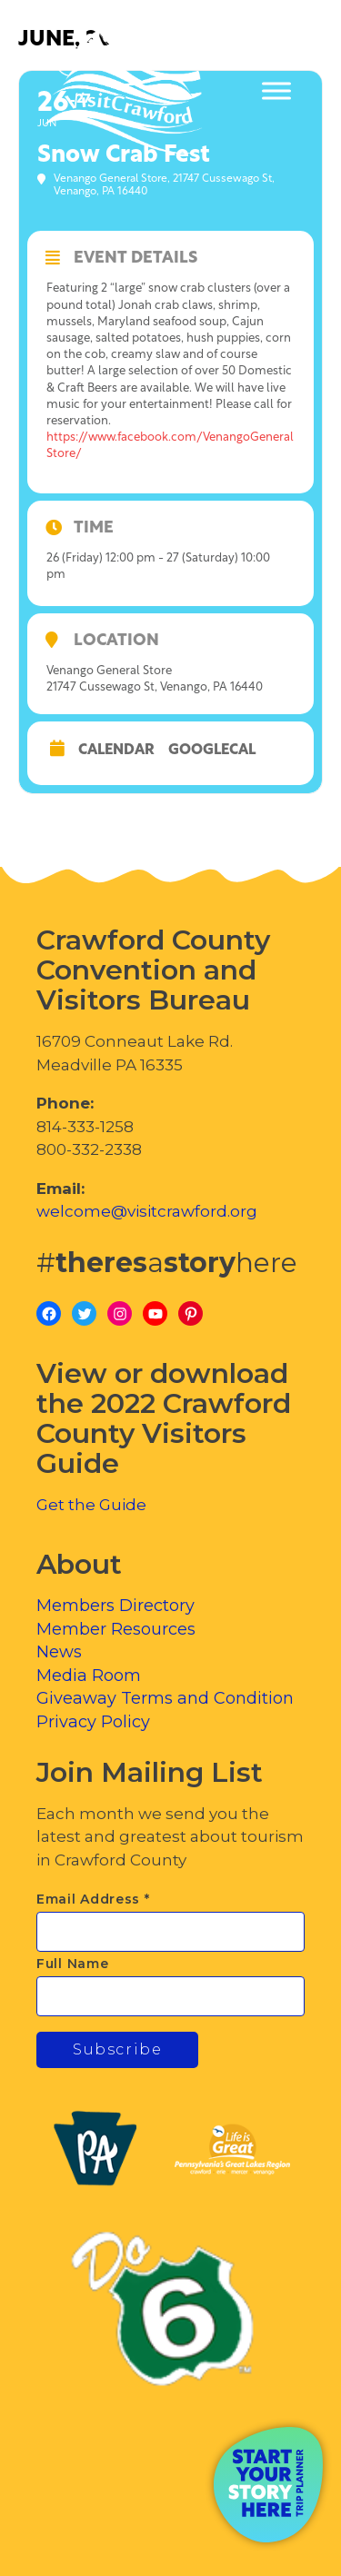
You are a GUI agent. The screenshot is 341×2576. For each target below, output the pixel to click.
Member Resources (116, 1629)
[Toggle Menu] (276, 91)
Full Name (72, 1963)
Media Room (88, 1676)
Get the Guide (91, 1505)
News (59, 1652)
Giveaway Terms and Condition (165, 1698)
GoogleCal (212, 750)
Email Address (93, 1899)
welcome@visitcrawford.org (146, 1211)
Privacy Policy (93, 1722)
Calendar (116, 750)
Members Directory (115, 1606)
